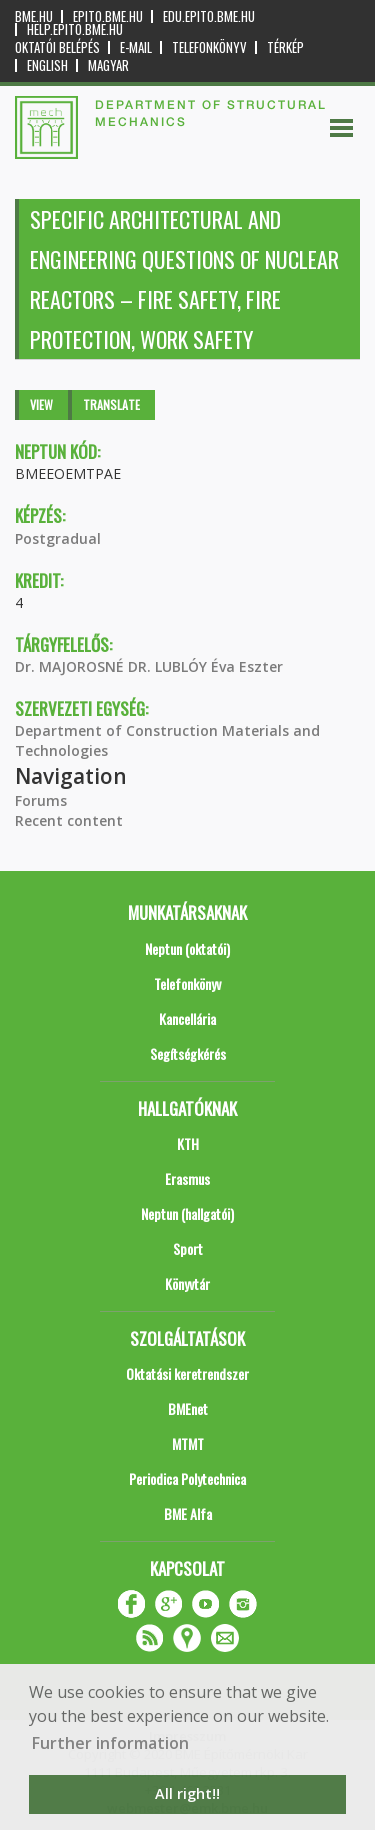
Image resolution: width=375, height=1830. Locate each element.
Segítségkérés (188, 1053)
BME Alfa (188, 1513)
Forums (41, 800)
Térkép (285, 47)
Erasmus (187, 1178)
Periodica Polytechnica (187, 1478)
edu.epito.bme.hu (209, 16)
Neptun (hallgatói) (187, 1213)
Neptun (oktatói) (187, 948)
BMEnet (188, 1408)
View (41, 404)
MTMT (188, 1443)
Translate (111, 404)
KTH (188, 1143)
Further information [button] (110, 1743)
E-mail (136, 47)
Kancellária (187, 1018)
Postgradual (58, 538)
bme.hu (34, 16)
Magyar (108, 65)
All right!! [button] (187, 1793)
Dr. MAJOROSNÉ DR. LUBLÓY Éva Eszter (149, 666)
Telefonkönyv (209, 47)
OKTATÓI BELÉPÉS (57, 47)
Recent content (69, 820)
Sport (188, 1248)
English (47, 65)
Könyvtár (187, 1283)
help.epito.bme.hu (75, 29)
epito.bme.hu (108, 16)
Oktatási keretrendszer (187, 1373)
